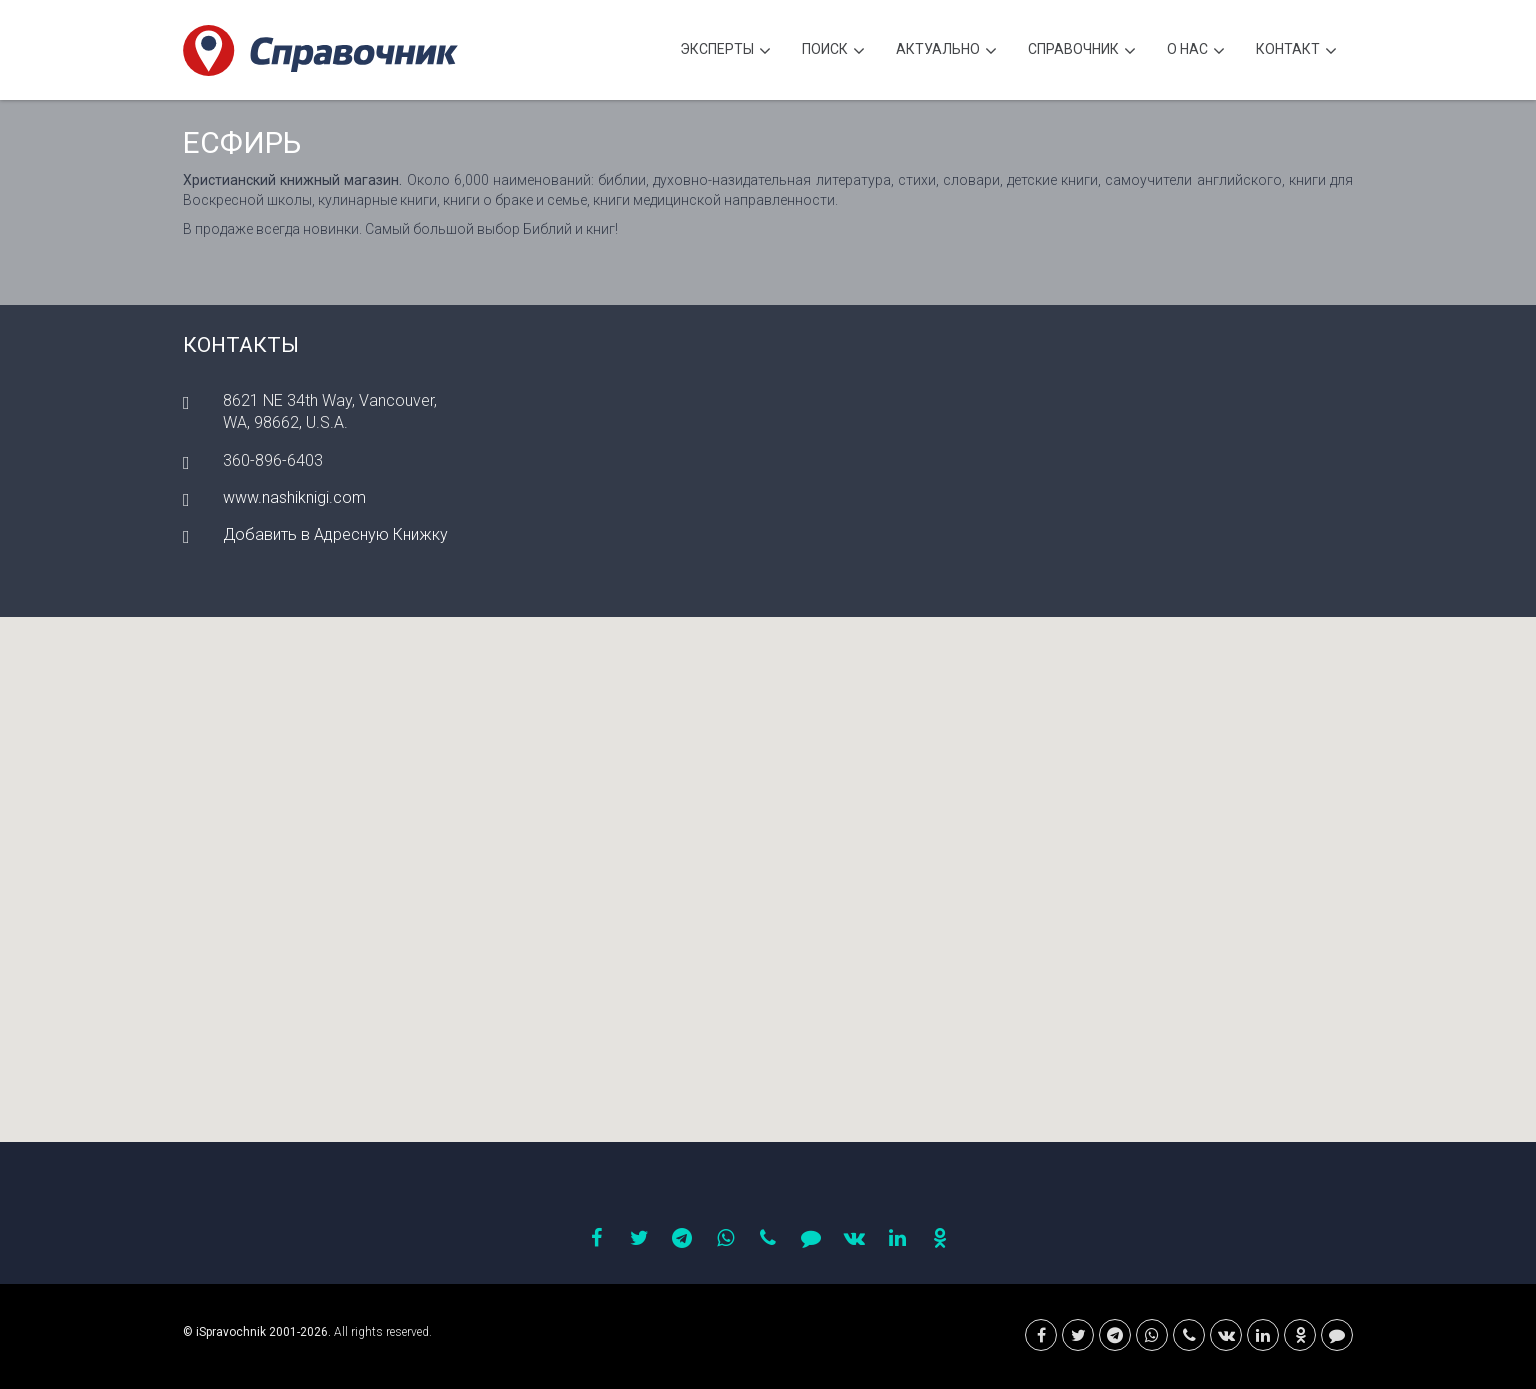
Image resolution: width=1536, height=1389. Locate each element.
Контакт (1296, 51)
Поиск (833, 51)
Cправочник (1082, 51)
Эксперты (725, 51)
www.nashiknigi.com (294, 497)
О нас (1196, 51)
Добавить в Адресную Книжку (335, 534)
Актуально (946, 51)
